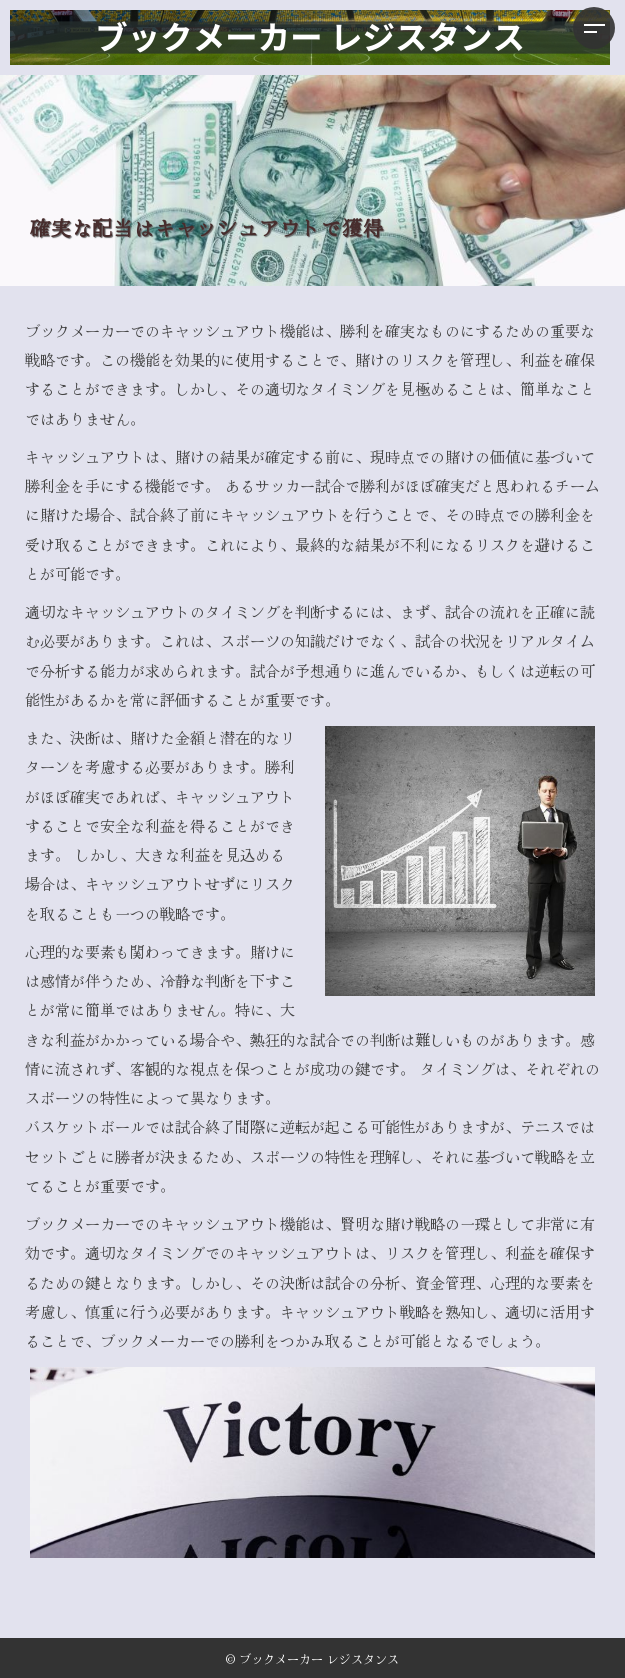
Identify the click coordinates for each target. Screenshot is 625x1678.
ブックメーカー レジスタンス (319, 1658)
